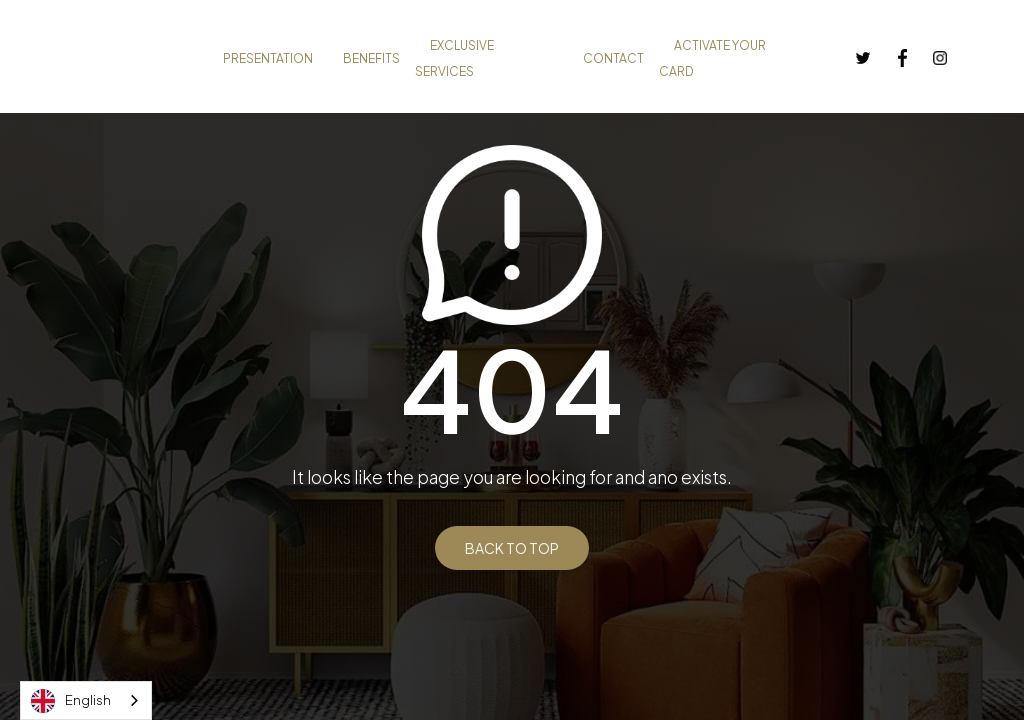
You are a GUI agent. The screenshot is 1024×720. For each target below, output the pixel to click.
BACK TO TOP (512, 548)
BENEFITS (371, 58)
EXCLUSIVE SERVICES (454, 58)
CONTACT (613, 58)
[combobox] (86, 700)
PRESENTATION (268, 58)
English (71, 701)
